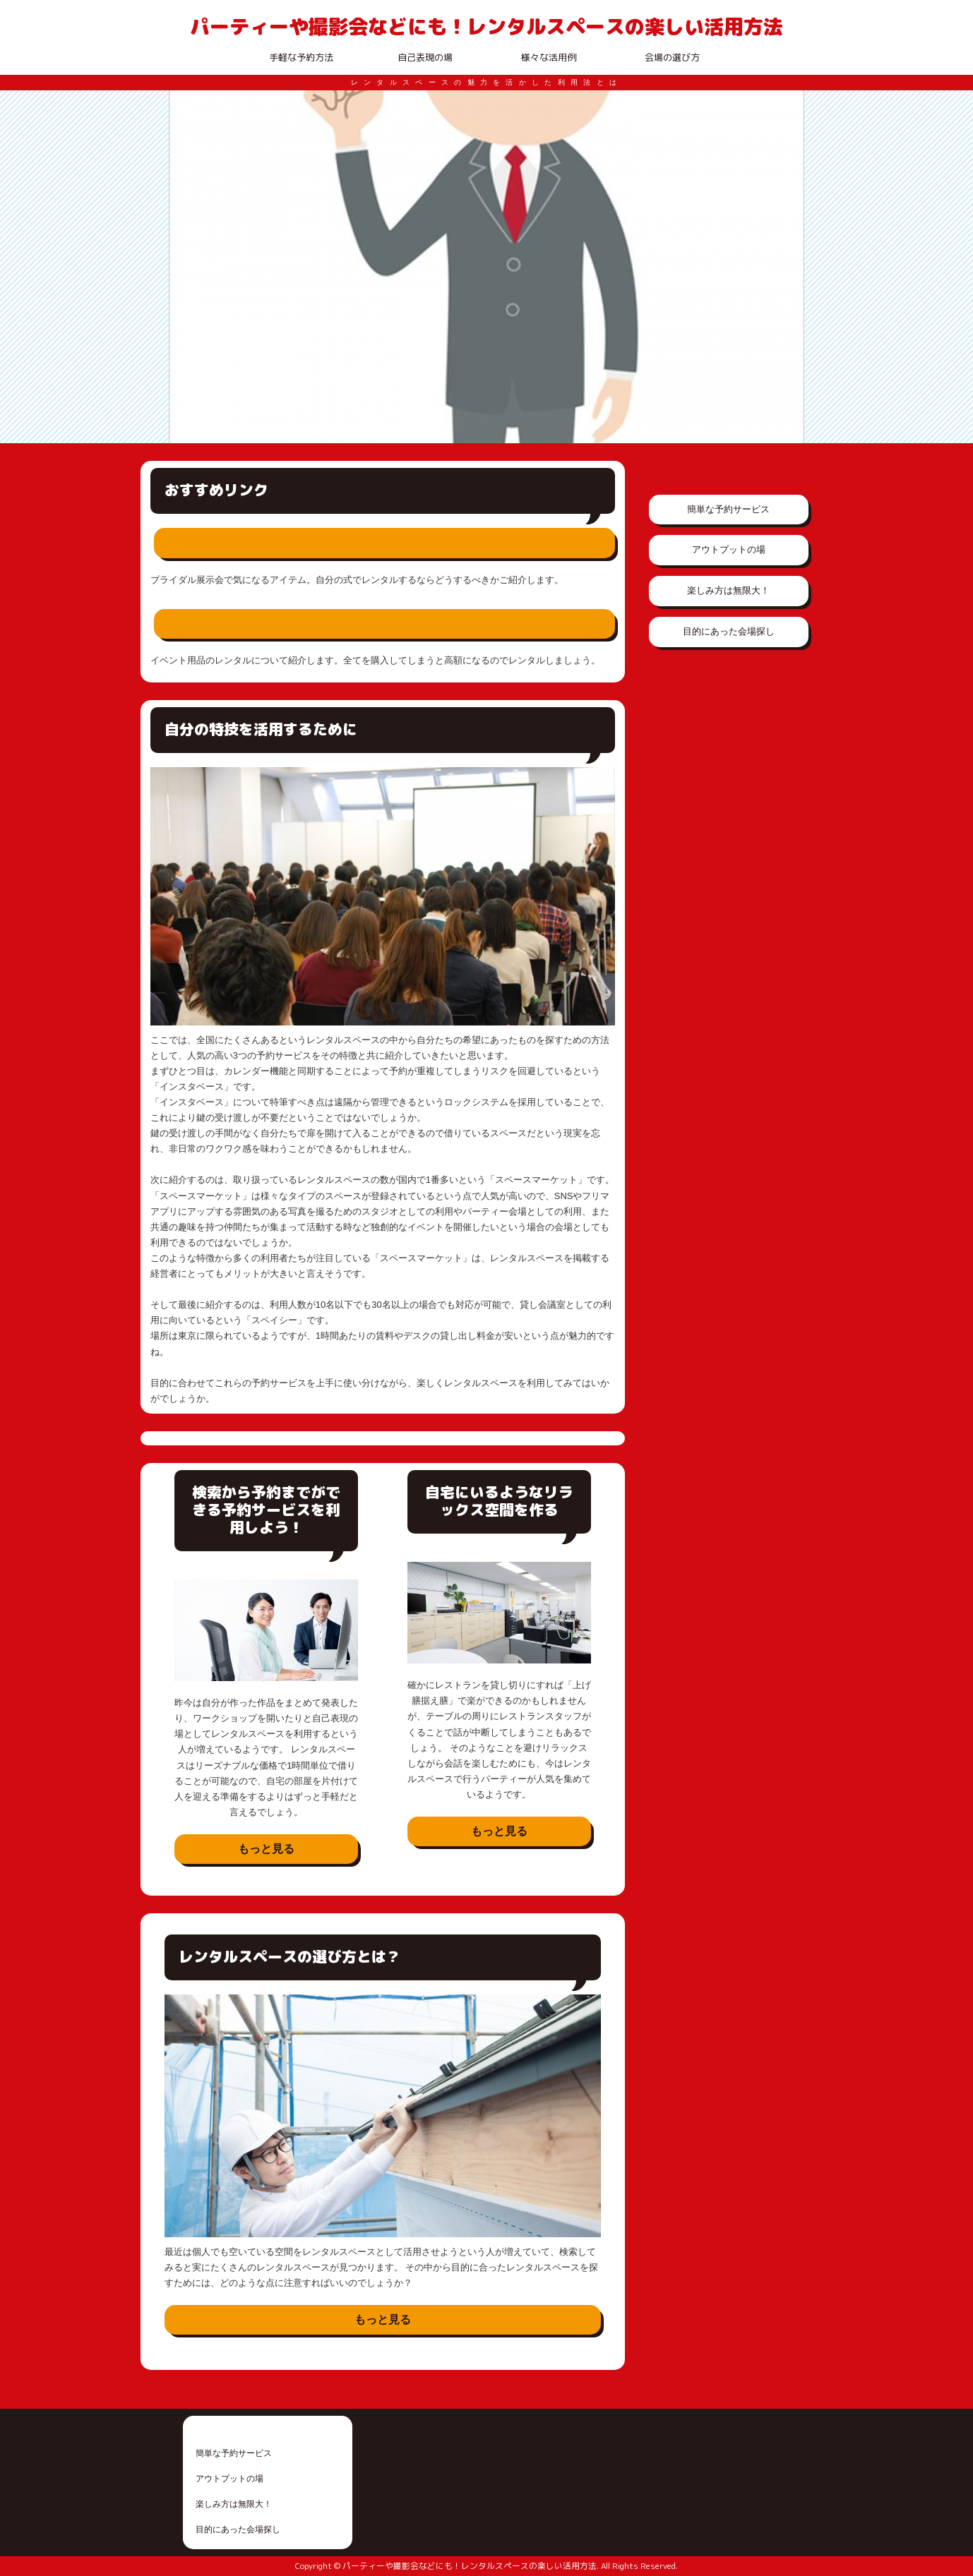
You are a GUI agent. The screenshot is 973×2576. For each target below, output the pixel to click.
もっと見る (266, 1849)
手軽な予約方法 (301, 57)
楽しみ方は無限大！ (728, 590)
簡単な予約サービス (728, 509)
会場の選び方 (672, 57)
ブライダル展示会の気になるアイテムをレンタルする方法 (340, 543)
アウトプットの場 (728, 549)
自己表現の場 (425, 57)
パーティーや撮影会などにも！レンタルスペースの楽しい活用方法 (486, 26)
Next (786, 266)
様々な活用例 (548, 57)
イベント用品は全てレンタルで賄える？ (289, 624)
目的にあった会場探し (729, 631)
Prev (187, 266)
